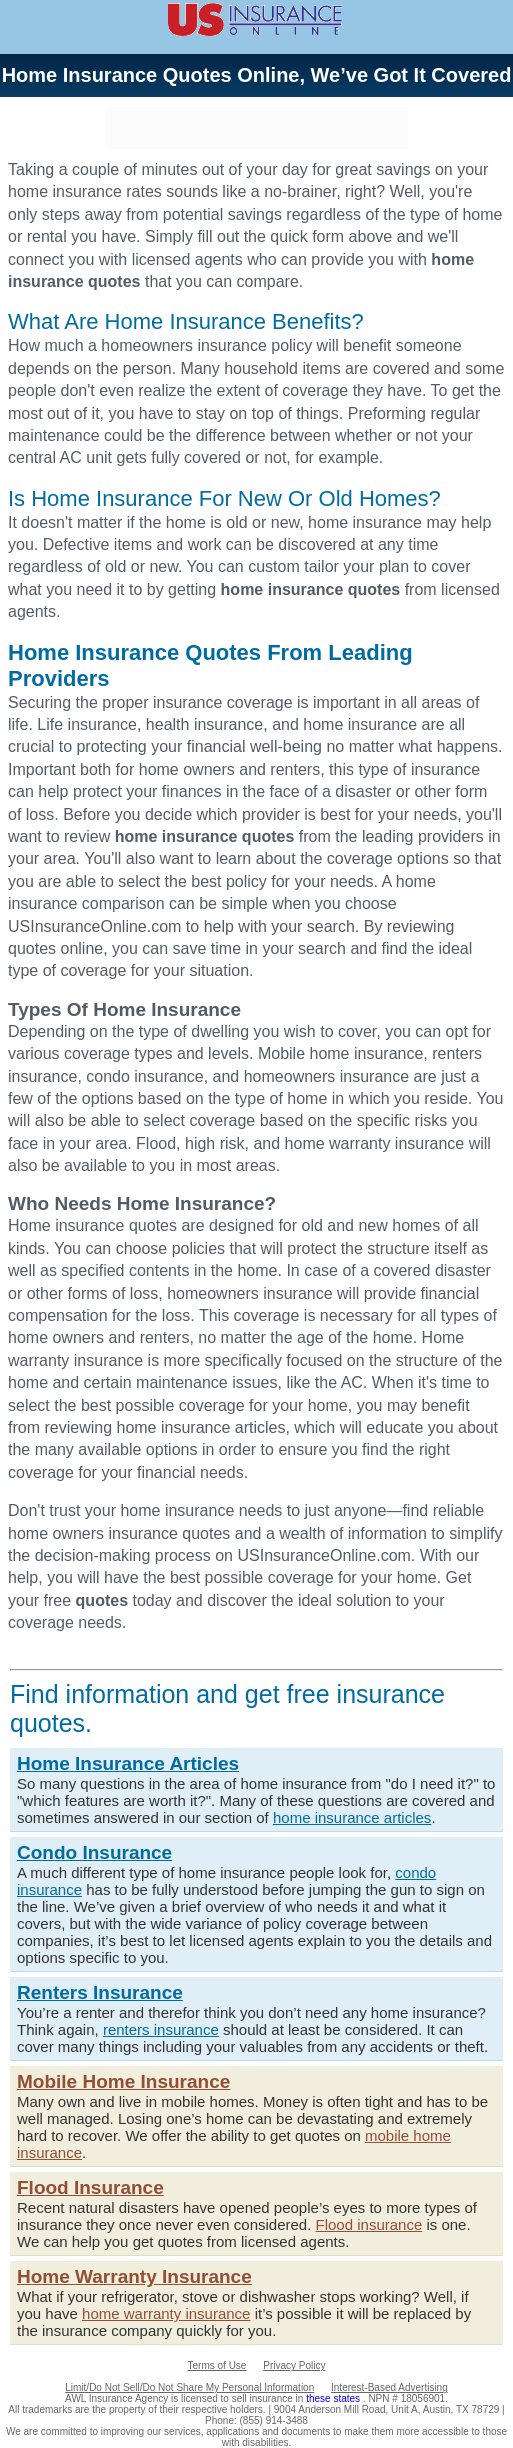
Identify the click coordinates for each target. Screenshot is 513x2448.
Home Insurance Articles (128, 1763)
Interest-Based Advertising (389, 2387)
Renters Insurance (100, 1992)
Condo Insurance (94, 1852)
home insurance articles (352, 1817)
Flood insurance (369, 2224)
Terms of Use (217, 2365)
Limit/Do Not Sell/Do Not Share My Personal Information (189, 2387)
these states (334, 2398)
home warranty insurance (166, 2313)
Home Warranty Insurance (134, 2276)
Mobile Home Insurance (123, 2081)
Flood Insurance (90, 2187)
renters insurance (161, 2029)
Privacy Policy (294, 2365)
